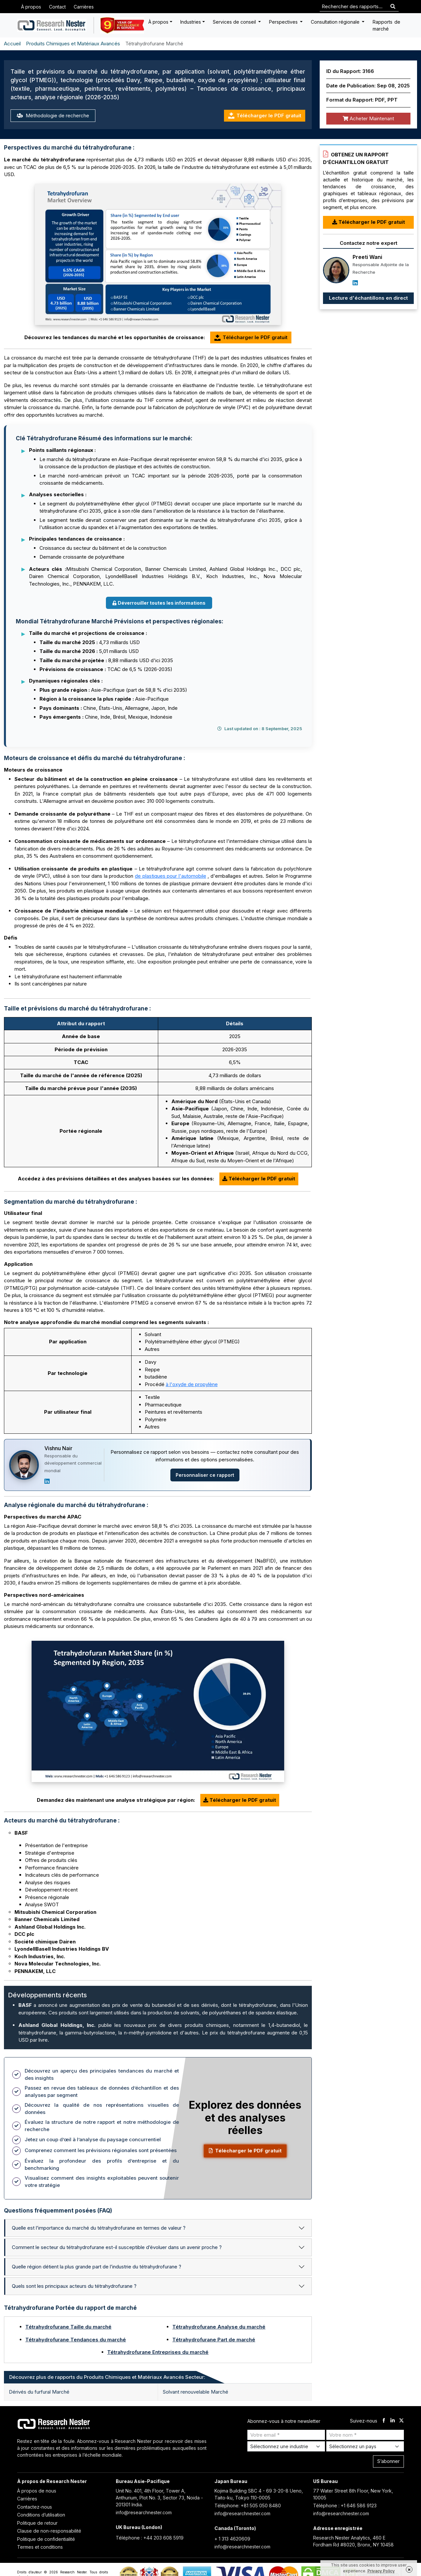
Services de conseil (235, 22)
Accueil (12, 43)
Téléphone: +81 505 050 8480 (247, 2505)
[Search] (392, 7)
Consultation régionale (336, 22)
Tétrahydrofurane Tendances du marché (75, 2339)
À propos (31, 7)
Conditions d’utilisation (41, 2515)
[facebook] (383, 2421)
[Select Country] (365, 2446)
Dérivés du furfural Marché (39, 2392)
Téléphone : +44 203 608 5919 (150, 2538)
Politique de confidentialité (46, 2539)
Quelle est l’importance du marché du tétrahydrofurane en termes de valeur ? (99, 2228)
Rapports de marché (386, 25)
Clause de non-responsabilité (49, 2531)
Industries (190, 22)
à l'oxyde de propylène (192, 1384)
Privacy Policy (381, 2570)
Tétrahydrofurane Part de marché (213, 2339)
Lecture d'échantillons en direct (368, 298)
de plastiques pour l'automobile (170, 876)
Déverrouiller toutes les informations (159, 603)
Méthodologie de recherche (53, 115)
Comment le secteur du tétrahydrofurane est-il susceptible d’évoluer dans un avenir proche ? (117, 2247)
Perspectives (284, 22)
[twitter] (401, 2421)
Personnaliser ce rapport (205, 1475)
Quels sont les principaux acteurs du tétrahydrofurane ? (74, 2286)
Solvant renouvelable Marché (195, 2392)
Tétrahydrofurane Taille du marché (68, 2327)
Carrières (84, 7)
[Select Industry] (286, 2446)
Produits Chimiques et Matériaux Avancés (73, 43)
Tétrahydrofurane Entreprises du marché (158, 2352)
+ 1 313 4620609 (232, 2538)
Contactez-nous (34, 2507)
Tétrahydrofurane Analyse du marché (218, 2327)
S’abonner (388, 2461)
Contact (57, 7)
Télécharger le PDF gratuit (264, 116)
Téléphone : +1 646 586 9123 (345, 2505)
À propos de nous (36, 2491)
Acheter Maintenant (368, 118)
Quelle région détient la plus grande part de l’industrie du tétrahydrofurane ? (96, 2266)
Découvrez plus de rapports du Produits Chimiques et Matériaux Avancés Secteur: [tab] (107, 2377)
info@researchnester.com (144, 2512)
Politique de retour (37, 2523)
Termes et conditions (40, 2547)
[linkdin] (392, 2421)
